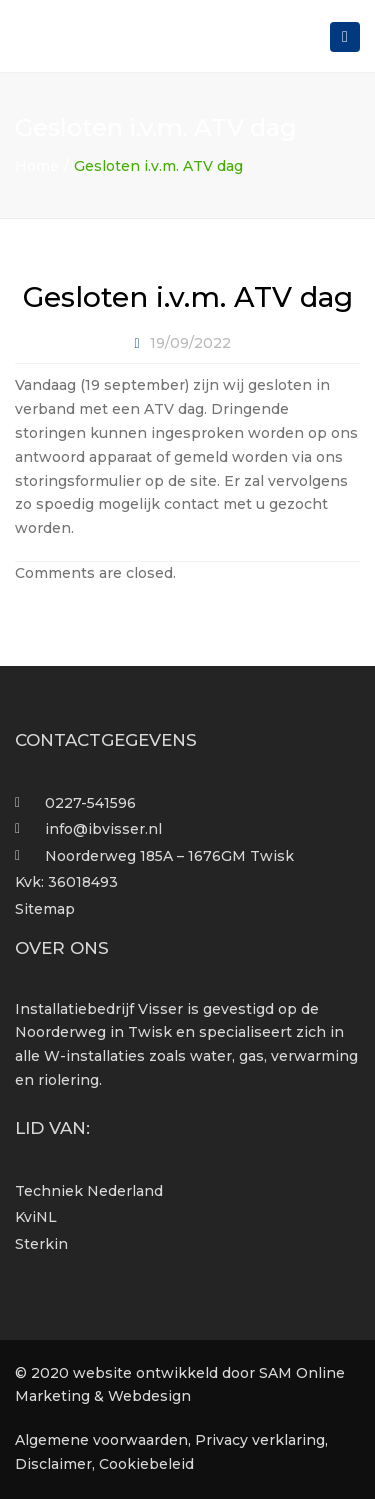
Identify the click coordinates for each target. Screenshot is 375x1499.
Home (37, 166)
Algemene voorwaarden (101, 1440)
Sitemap (45, 909)
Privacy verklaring (260, 1440)
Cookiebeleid (146, 1464)
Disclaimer (53, 1464)
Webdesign (149, 1396)
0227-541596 (90, 803)
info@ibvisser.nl (103, 829)
